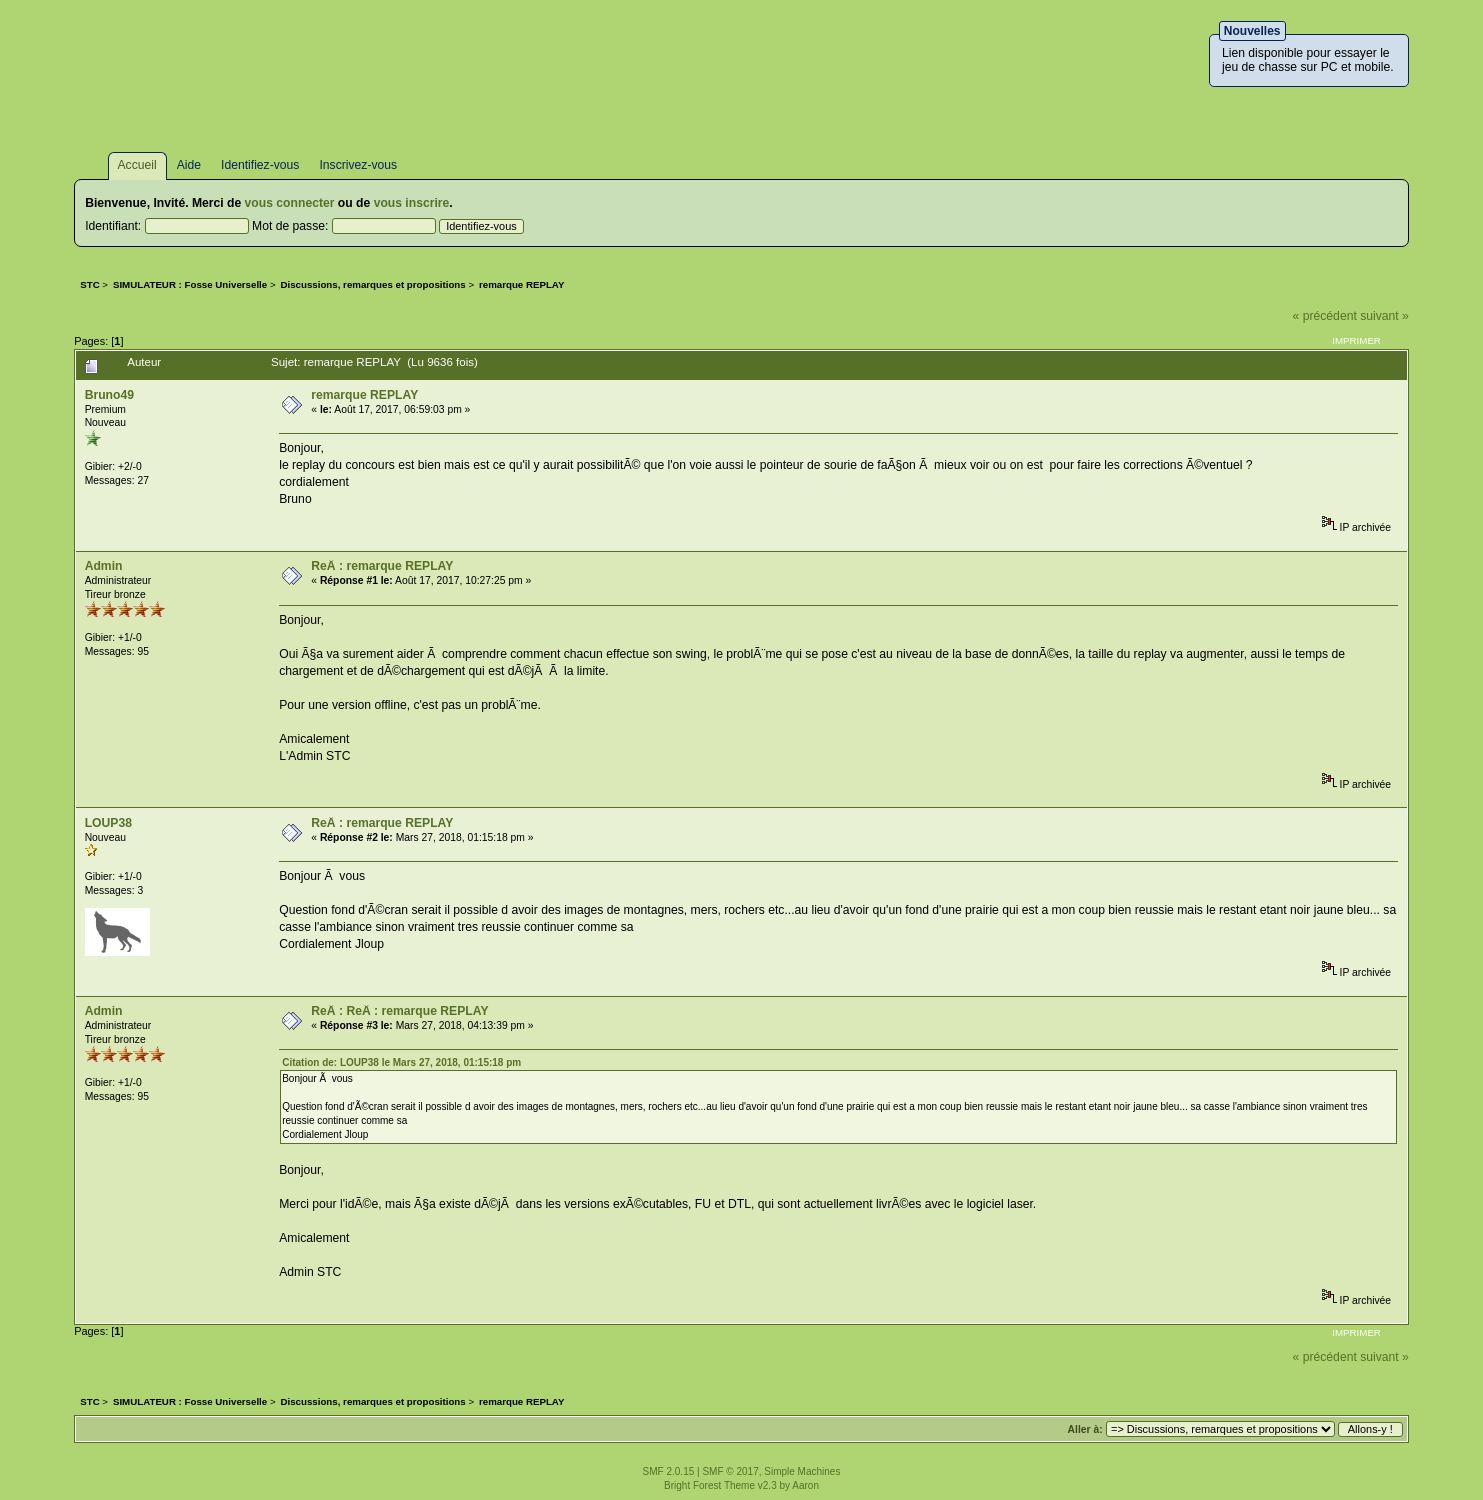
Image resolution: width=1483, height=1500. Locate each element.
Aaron (805, 1485)
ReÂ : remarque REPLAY (382, 566)
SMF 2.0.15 (669, 1471)
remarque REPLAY (364, 395)
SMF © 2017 (730, 1471)
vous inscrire (412, 203)
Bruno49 (109, 395)
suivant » (1384, 316)
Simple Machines (802, 1471)
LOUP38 (108, 823)
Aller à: (1085, 1429)
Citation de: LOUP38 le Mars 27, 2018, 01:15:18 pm (401, 1062)
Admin (104, 566)
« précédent (1325, 316)
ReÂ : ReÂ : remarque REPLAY (399, 1011)
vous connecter (290, 203)
